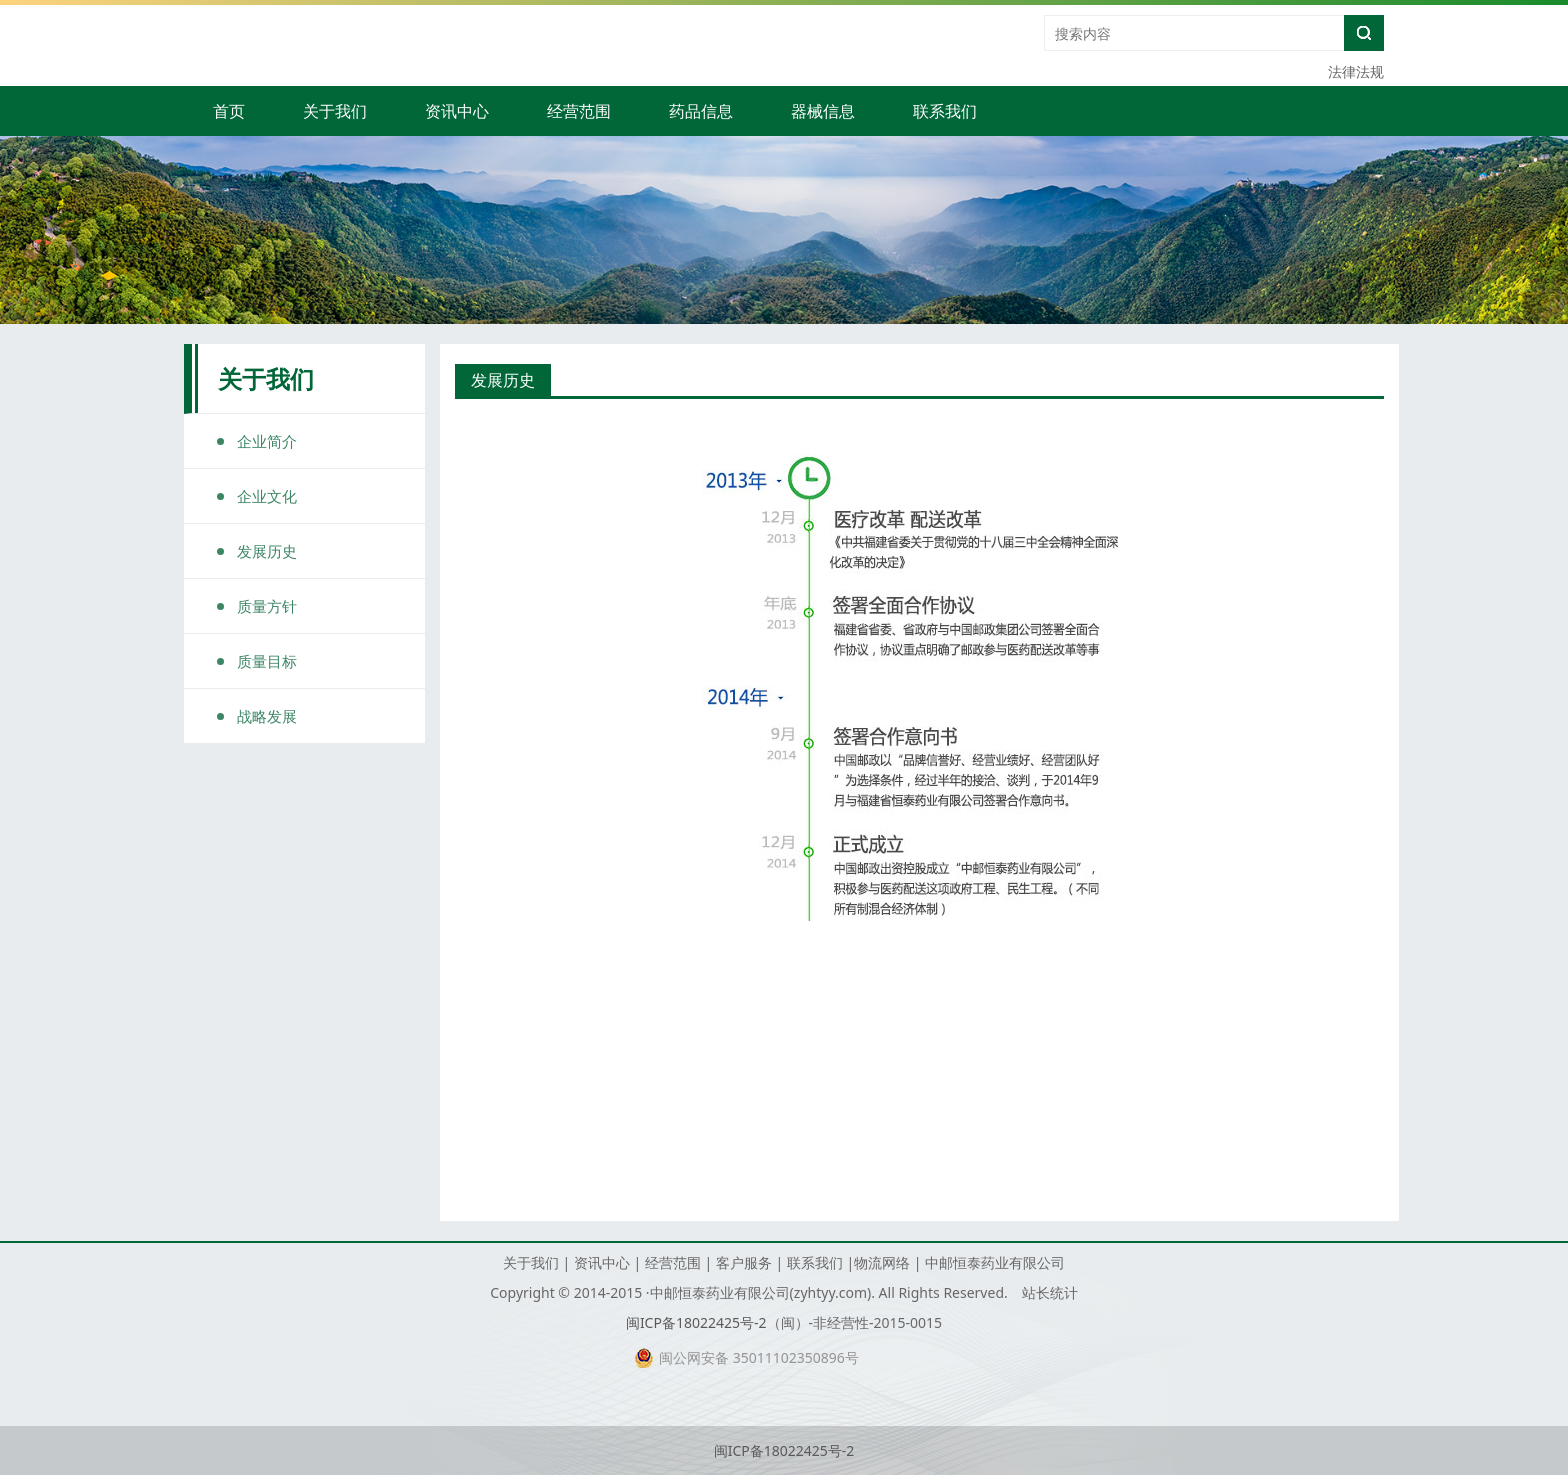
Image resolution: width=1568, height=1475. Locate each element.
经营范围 (579, 111)
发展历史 (267, 551)
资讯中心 (457, 111)
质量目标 (267, 661)
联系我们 (945, 111)
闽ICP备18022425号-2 (696, 1322)
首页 (229, 111)
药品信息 (701, 111)
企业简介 (267, 441)
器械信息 (823, 111)
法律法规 (1356, 71)
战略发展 (267, 716)
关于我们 (335, 111)
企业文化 (267, 496)
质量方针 (267, 606)
